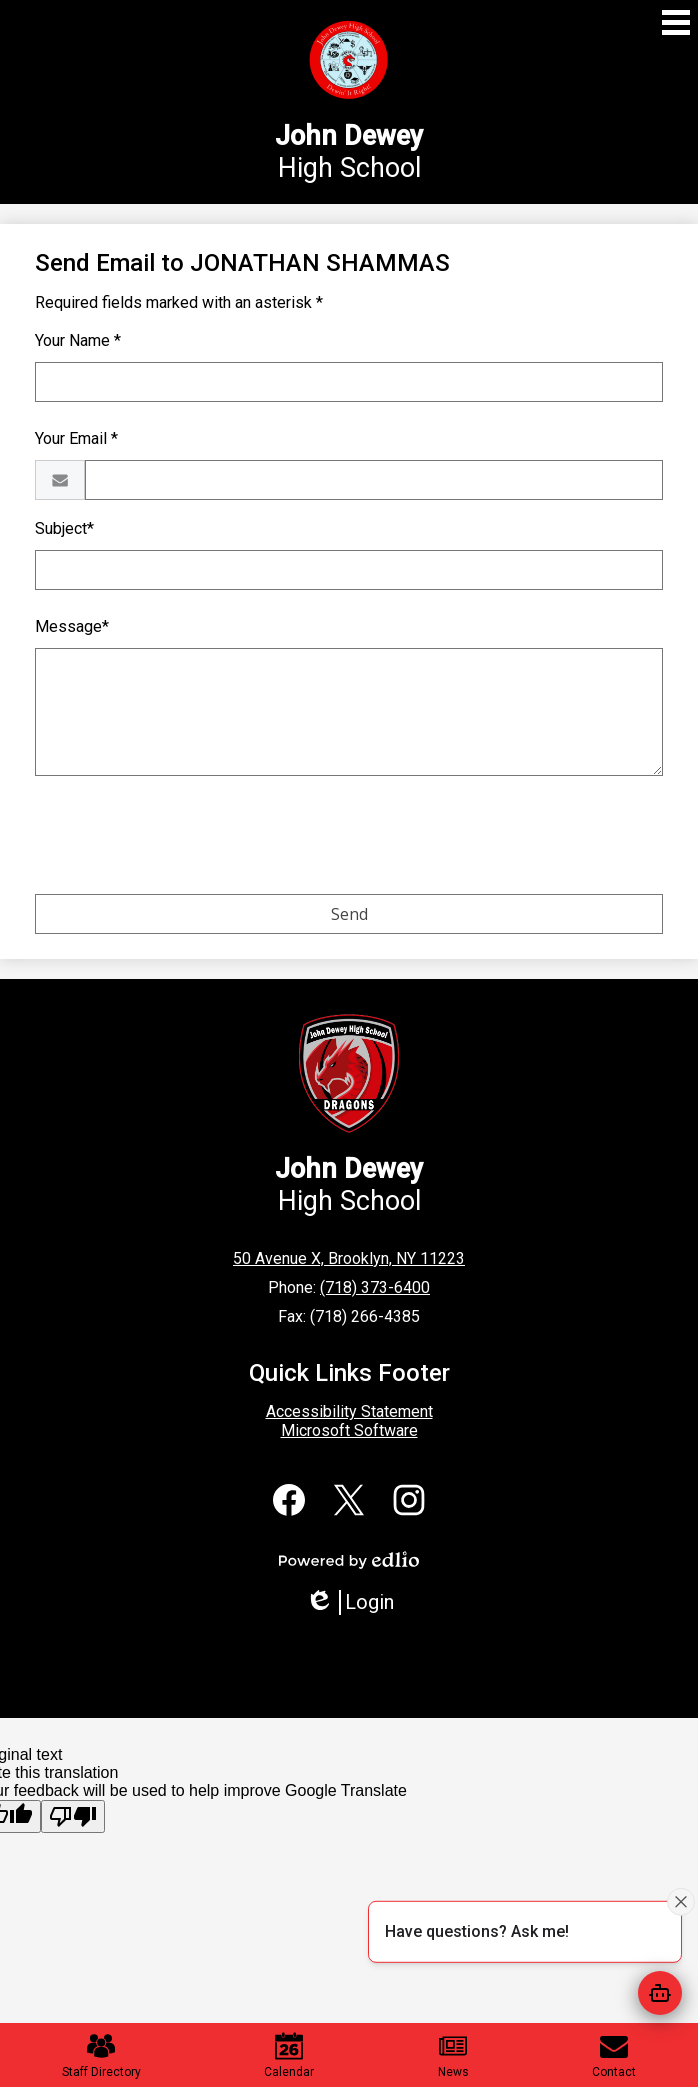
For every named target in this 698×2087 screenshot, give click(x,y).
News (453, 2055)
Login (349, 1602)
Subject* (64, 528)
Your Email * (76, 438)
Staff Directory (101, 2055)
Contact (614, 2055)
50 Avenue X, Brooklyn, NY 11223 (349, 1258)
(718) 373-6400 (375, 1287)
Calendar (289, 2055)
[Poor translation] (73, 1816)
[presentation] (187, 839)
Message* (72, 626)
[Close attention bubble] (681, 1902)
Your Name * (78, 340)
